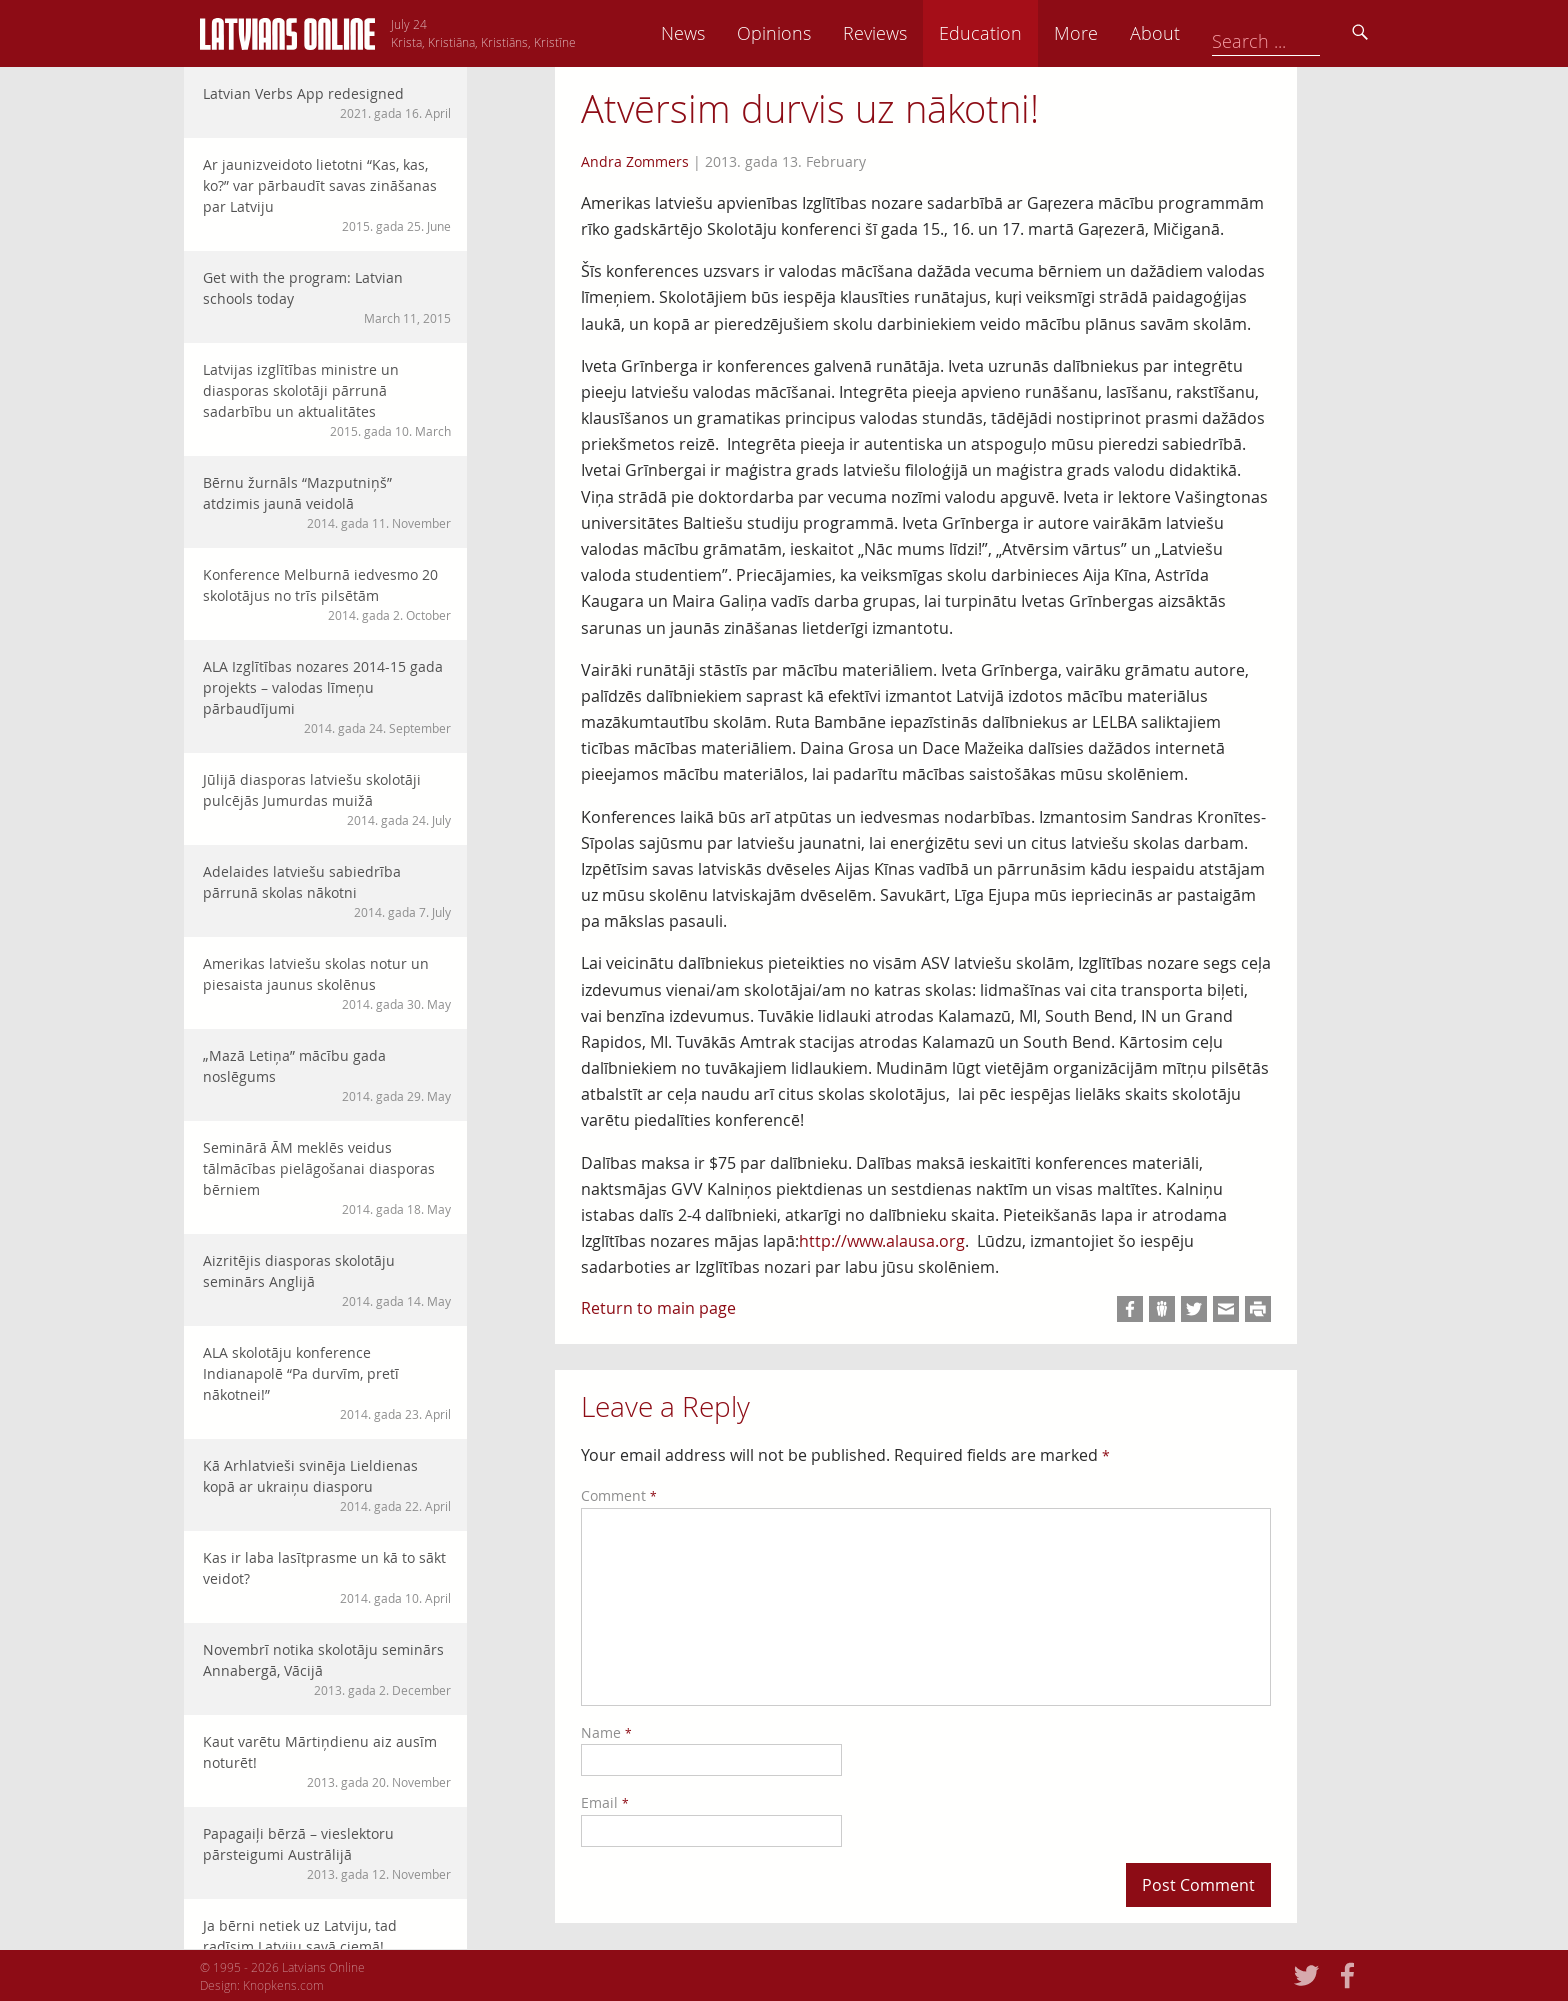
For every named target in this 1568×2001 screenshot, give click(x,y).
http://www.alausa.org (882, 1241)
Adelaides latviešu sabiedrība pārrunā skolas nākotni (327, 891)
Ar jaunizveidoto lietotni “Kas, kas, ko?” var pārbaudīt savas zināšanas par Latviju (327, 195)
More (1216, 33)
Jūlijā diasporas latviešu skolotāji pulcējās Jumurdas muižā (327, 799)
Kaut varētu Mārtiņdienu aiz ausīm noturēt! (327, 1761)
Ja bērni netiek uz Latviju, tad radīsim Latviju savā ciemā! (327, 1945)
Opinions (914, 33)
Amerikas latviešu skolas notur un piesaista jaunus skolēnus (327, 983)
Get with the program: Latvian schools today (327, 297)
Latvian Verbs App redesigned (327, 103)
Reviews (1015, 33)
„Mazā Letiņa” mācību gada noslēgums (327, 1075)
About (1295, 33)
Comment (619, 1495)
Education (1120, 33)
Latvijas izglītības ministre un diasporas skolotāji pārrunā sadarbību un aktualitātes (327, 400)
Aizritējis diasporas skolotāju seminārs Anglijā (327, 1280)
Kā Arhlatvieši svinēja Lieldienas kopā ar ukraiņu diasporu (327, 1485)
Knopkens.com (283, 1985)
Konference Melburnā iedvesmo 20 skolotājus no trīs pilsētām (327, 594)
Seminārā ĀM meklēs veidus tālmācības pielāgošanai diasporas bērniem (327, 1178)
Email (605, 1802)
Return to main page (658, 1308)
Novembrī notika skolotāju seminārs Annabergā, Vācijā (327, 1669)
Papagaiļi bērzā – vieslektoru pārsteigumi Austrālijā (327, 1853)
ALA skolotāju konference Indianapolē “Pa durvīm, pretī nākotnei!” (327, 1383)
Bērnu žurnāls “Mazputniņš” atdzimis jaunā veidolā (327, 502)
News (823, 33)
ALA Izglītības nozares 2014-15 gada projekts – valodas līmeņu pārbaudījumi (327, 697)
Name (606, 1732)
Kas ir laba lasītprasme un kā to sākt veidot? (327, 1577)
